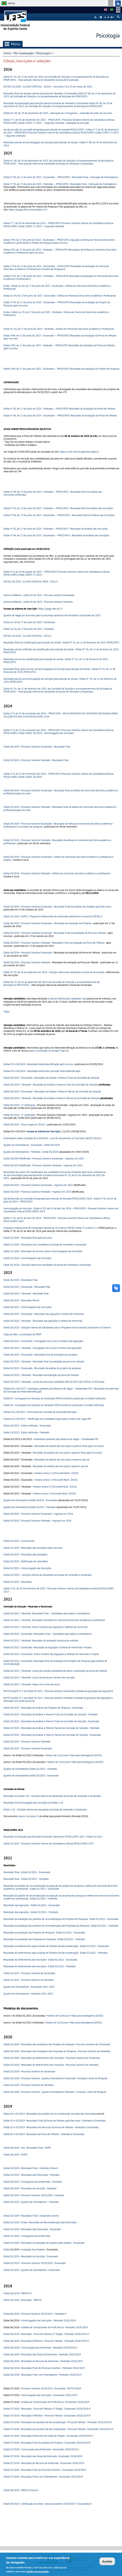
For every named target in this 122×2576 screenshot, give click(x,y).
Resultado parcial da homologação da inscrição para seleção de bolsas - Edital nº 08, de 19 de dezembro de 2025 (60, 144)
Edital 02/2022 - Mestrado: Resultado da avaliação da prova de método (41, 1640)
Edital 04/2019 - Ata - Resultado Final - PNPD (27, 2147)
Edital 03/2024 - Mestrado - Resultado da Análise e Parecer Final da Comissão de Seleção (51, 1084)
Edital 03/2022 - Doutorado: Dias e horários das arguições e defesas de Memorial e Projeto (51, 1654)
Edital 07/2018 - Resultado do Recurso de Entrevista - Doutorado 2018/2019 (44, 2463)
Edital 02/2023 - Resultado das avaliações (25, 1554)
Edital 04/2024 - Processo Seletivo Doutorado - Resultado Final (37, 746)
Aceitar (107, 2562)
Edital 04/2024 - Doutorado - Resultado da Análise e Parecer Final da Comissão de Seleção (51, 1077)
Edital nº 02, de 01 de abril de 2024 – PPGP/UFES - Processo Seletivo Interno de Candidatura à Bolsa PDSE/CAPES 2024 (57, 1219)
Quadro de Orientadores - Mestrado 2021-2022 (28, 1993)
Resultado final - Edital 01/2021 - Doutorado (27, 1872)
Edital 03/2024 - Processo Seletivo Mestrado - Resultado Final (36, 760)
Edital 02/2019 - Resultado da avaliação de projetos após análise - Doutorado (44, 2242)
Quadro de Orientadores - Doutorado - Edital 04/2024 (32, 1145)
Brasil (11, 3)
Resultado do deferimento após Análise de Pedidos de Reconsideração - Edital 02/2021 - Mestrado (55, 1952)
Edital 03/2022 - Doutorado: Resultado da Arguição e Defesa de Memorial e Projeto (48, 1647)
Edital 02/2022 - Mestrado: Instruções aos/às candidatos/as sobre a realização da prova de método (55, 1670)
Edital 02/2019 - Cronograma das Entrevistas (27, 2236)
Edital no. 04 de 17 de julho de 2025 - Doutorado (29, 622)
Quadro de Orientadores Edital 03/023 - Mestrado (30, 1507)
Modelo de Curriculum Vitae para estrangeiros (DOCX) (73, 1755)
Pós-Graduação (24, 53)
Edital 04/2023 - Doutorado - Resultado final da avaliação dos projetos (40, 1354)
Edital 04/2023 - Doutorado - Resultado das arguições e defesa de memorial (44, 1314)
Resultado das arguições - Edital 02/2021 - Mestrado (31, 1912)
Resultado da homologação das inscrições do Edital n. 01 (33, 1802)
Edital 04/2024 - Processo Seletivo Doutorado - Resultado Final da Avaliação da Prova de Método (55, 933)
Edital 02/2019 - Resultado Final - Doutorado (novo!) (31, 2215)
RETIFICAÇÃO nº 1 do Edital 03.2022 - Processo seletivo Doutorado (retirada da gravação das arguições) (58, 1691)
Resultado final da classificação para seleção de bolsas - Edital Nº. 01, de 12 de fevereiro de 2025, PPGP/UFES (61, 642)
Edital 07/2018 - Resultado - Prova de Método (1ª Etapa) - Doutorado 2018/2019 (47, 2408)
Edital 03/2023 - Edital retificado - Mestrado (26, 1432)
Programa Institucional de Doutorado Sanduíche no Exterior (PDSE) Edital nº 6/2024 (49, 1228)
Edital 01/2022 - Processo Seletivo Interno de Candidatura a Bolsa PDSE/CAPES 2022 (49, 1843)
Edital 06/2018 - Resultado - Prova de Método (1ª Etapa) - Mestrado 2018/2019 (46, 2334)
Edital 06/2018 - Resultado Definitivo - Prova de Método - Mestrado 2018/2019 (46, 2341)
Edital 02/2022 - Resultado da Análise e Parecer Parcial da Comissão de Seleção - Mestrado (51, 1728)
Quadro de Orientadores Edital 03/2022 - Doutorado (31, 1775)
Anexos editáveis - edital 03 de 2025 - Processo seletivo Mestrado (38, 601)
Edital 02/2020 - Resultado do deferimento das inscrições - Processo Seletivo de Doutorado (52, 2058)
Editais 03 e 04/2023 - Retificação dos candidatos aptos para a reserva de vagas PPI (47, 1419)
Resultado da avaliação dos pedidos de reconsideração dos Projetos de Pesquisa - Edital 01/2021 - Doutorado (61, 1919)
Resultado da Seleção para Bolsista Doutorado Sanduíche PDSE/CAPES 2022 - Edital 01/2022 (53, 1836)
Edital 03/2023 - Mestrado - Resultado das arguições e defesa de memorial (43, 1320)
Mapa (6, 1011)
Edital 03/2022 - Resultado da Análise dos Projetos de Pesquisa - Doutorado (43, 1707)
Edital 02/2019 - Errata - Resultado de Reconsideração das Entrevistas (40, 2222)
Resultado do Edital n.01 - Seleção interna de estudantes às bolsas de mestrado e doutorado (52, 1796)
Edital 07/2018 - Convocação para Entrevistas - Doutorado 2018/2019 (41, 2449)
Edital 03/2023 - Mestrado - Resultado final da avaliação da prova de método (44, 1361)
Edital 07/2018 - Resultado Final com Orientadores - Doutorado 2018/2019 (43, 2476)
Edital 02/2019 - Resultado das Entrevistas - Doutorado (32, 2229)
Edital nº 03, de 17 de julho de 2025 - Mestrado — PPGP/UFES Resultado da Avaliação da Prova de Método (59, 408)
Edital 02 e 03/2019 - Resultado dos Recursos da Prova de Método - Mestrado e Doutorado (51, 2127)
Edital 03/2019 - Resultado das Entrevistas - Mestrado (32, 2175)
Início (7, 53)
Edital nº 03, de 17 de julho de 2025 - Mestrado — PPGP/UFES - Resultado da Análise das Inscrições (56, 528)
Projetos (40, 2249)
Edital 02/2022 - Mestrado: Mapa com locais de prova (32, 1684)
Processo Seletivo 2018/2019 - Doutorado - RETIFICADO (51, 2388)
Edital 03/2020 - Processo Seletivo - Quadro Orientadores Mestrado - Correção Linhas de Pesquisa (55, 2092)
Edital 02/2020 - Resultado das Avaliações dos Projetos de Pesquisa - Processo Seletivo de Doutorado (57, 2044)
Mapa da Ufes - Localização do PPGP (22, 1334)
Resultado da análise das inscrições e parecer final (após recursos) (69, 1446)
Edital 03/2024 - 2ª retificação (19, 1115)
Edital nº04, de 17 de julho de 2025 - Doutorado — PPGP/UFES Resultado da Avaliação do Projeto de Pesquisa (61, 368)
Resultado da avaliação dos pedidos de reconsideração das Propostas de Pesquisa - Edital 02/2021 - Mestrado (61, 1925)
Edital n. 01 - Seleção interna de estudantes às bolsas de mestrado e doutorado (45, 1809)
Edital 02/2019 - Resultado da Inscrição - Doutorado (31, 2256)
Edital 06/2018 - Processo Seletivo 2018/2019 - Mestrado (35, 2313)
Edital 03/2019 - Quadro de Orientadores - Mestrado (31, 2202)
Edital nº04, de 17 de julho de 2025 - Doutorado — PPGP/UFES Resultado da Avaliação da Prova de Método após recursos (60, 337)
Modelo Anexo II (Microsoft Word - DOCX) (56, 1473)
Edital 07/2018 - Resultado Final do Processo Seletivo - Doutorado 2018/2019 (45, 2469)
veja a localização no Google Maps (48, 1050)
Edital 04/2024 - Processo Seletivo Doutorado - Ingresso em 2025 (38, 1185)
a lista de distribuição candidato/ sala (67, 998)
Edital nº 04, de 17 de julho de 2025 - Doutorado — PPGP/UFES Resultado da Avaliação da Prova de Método (60, 415)
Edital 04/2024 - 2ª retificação (20, 1105)
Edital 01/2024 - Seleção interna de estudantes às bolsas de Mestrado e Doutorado (47, 1264)
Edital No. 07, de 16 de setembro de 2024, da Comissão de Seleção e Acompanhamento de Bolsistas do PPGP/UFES (52, 983)
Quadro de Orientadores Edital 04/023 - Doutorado (30, 1500)
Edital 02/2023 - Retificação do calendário (26, 1561)
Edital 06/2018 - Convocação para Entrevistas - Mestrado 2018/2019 (40, 2347)
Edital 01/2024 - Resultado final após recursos (28, 1237)
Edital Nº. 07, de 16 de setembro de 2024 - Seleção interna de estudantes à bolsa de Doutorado (54, 972)
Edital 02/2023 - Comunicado (19, 1541)
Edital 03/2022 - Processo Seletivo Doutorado (28, 1748)
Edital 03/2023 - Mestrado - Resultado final (26, 1293)
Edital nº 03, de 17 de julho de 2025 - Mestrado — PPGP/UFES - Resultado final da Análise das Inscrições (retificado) (53, 493)
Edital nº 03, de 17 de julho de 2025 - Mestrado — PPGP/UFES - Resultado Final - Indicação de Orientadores (60, 184)
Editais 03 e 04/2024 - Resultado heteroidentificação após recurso (38, 1064)
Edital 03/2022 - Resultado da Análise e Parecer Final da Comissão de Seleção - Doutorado (51, 1721)
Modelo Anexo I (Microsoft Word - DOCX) (56, 1479)
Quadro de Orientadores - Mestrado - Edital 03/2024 (31, 1151)
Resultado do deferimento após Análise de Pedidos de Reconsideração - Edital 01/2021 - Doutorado (56, 1946)
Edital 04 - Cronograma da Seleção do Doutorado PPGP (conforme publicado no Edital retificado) (55, 1398)
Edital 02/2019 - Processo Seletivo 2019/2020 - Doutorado (35, 2263)
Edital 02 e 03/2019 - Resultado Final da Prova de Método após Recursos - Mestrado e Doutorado (55, 2120)
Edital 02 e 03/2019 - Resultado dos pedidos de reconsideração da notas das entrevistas (50, 2113)
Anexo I (22, 1816)
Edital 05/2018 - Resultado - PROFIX (23, 2300)
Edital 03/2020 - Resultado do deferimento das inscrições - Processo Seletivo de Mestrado (51, 2064)
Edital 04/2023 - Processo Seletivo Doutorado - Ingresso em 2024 (38, 1513)
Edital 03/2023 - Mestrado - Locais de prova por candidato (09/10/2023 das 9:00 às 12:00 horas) (54, 1381)
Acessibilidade (95, 17)
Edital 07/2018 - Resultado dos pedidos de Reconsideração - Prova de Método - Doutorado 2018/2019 (59, 2429)
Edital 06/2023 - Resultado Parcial (21, 1300)
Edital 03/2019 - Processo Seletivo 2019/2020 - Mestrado (34, 2195)
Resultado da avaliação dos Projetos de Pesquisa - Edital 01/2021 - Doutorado (44, 1932)
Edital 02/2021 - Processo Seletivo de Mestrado (29, 1980)
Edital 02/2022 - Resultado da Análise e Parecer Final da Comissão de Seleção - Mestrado (51, 1714)
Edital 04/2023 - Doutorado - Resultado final (27, 1286)
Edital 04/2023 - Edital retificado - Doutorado (27, 1425)
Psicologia (44, 53)
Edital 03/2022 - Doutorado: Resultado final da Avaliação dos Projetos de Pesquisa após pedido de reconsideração (55, 1662)
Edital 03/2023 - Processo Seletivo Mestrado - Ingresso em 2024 (37, 1520)
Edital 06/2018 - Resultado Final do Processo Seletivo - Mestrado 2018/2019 (44, 2368)
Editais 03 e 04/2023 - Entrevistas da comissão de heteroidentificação (40, 1412)
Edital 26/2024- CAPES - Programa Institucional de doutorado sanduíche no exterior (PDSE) (53, 916)
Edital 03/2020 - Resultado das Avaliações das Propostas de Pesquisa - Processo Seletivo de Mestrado (57, 2051)
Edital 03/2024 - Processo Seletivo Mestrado (27, 962)
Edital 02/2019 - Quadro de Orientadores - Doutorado (32, 2270)
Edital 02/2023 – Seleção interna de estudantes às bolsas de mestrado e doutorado (48, 1575)
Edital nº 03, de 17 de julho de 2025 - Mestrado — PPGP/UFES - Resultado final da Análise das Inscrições (58, 508)
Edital (7, 2249)
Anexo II (34, 1816)
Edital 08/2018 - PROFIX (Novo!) (21, 2490)
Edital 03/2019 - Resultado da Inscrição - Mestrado (30, 2188)
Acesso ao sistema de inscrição (44, 1131)
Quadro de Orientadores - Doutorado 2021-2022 (29, 1986)
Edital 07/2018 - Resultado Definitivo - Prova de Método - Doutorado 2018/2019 (47, 2415)
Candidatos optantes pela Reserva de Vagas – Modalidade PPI (66, 1439)
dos (34, 2249)
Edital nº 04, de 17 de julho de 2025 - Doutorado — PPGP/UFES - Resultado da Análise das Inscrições (56, 535)
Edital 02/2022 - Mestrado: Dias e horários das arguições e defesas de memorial (45, 1627)
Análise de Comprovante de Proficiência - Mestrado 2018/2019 (54, 2327)
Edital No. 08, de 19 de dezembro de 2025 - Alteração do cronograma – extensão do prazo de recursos (58, 113)
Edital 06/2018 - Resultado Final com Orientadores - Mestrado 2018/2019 (42, 2374)
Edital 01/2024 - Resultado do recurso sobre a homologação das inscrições (43, 1251)
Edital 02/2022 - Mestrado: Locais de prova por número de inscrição (39, 1677)
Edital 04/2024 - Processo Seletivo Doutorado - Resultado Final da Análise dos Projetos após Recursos (57, 906)
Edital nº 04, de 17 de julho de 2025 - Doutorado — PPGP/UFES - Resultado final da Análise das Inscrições (59, 515)
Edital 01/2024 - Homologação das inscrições (27, 1258)
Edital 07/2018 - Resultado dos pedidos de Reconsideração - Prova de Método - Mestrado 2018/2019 (58, 2422)
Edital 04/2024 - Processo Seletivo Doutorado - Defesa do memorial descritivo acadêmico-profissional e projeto (59, 858)
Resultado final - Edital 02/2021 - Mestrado (26, 1879)
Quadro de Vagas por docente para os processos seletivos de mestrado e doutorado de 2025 (52, 615)
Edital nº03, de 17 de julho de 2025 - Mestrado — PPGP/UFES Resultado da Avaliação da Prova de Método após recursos (59, 347)
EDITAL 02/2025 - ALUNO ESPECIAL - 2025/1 (28, 635)
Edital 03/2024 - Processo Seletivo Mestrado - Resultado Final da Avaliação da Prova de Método (54, 942)
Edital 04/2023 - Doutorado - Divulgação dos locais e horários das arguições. (44, 1341)
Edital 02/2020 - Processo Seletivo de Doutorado (29, 2071)
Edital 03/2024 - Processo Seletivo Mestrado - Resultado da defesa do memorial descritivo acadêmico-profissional (58, 841)
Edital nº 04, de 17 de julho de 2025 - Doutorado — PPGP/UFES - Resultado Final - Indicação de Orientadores (61, 177)
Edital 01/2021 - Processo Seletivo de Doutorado (29, 1973)
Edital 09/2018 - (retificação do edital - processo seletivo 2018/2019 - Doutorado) (48, 2503)
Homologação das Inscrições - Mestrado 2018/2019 (48, 2320)
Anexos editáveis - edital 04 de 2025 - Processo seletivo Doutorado (39, 595)
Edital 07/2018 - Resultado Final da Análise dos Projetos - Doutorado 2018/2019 (47, 2442)
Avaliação (26, 2249)
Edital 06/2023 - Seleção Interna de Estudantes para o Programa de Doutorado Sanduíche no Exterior (57, 1327)
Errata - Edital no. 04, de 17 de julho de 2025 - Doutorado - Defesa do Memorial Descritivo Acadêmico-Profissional (57, 287)
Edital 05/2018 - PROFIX (18, 2293)
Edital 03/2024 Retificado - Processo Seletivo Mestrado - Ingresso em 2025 (43, 1165)
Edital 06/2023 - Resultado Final (21, 1280)
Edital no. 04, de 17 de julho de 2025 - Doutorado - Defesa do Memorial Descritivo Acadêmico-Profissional (60, 295)
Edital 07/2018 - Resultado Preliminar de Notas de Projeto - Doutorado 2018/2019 (48, 2435)
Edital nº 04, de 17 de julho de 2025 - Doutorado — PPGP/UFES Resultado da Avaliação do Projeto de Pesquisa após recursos (57, 304)
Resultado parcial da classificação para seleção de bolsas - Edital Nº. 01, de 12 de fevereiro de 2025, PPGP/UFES (56, 661)
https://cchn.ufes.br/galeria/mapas (79, 451)
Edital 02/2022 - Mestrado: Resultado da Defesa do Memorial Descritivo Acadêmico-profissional (54, 1620)
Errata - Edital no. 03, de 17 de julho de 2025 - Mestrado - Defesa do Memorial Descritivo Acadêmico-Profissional (57, 313)
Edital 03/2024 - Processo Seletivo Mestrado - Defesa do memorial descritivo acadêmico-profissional (57, 873)
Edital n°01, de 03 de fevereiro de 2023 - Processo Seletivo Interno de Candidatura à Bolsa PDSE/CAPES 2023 (59, 1590)
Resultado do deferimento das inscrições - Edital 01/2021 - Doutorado (40, 1959)
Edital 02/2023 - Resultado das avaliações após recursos (33, 1547)
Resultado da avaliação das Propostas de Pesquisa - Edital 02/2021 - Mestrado (44, 1939)
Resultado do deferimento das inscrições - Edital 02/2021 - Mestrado (40, 1966)
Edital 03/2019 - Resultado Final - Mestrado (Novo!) (31, 2168)
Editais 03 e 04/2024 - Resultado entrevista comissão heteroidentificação (42, 1071)
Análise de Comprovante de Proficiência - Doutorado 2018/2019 (55, 2402)
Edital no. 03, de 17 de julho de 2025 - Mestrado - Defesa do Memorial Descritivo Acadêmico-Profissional (59, 329)
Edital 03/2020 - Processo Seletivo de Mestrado (29, 2085)
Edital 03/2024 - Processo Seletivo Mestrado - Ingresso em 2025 (37, 1191)
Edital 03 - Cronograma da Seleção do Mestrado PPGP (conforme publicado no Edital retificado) (54, 1405)
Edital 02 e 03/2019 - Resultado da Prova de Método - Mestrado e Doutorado (44, 2134)
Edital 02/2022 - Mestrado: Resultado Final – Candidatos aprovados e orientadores (47, 1613)
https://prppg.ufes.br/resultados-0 (28, 209)
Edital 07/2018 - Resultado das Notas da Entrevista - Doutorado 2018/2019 (43, 2456)
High (100, 17)
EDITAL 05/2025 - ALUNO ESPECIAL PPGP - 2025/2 (31, 581)
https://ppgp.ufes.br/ (50, 608)
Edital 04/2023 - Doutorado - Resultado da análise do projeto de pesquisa (42, 1368)
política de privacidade (38, 2571)
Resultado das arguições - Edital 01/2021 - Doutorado (32, 1905)
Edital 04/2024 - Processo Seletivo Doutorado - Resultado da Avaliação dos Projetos (48, 923)
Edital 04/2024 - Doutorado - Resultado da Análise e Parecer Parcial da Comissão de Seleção (52, 1091)
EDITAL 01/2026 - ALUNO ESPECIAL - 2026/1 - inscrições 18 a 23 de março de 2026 (48, 86)
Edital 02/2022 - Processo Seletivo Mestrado (27, 1741)
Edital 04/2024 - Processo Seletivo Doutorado (28, 952)
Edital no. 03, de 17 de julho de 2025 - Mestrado (29, 629)
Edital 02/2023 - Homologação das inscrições (27, 1568)
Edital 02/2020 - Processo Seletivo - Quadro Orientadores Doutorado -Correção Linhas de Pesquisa (55, 2078)
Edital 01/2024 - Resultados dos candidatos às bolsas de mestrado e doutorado (45, 1244)
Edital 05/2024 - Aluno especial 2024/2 (25, 1124)
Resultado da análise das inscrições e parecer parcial (61, 1459)
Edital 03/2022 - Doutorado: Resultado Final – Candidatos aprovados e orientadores (48, 1634)
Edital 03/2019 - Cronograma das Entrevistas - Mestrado (33, 2181)
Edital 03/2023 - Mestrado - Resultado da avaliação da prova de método (41, 1375)
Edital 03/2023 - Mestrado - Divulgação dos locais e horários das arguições (43, 1348)
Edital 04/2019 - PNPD (15, 2154)
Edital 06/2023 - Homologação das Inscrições (28, 1307)
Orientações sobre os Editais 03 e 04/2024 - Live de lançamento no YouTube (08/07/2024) (53, 1138)
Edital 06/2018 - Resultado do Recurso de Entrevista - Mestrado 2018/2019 (43, 2361)
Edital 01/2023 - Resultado (18, 1581)
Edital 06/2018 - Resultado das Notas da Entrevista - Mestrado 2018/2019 (42, 2354)
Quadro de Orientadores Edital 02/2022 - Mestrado (30, 1769)
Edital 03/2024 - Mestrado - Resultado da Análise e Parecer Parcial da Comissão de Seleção (51, 1098)
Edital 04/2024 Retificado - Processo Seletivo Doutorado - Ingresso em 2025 (44, 1158)
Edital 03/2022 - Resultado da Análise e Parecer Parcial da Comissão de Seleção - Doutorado (52, 1735)
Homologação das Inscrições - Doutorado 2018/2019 (49, 2395)
